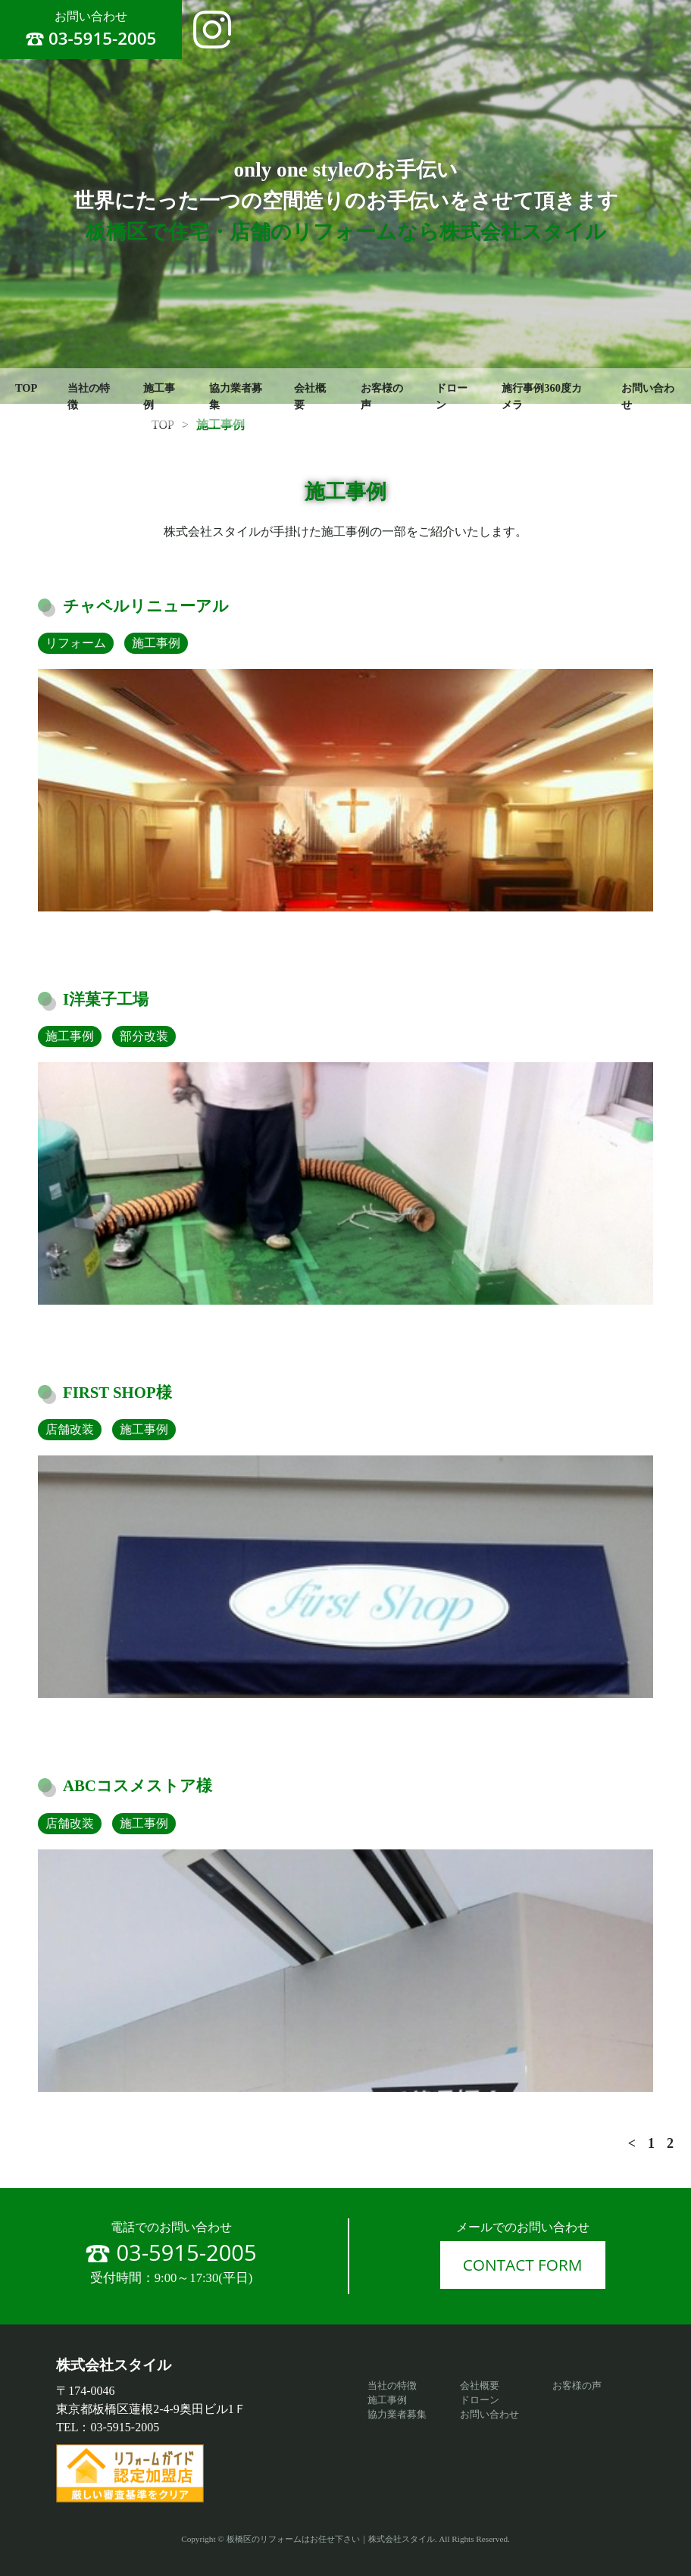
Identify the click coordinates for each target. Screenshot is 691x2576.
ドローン (451, 396)
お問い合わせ (489, 2414)
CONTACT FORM (523, 2264)
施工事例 (159, 396)
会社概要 (310, 396)
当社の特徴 (88, 396)
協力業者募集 (235, 396)
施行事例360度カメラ (542, 396)
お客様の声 (382, 396)
